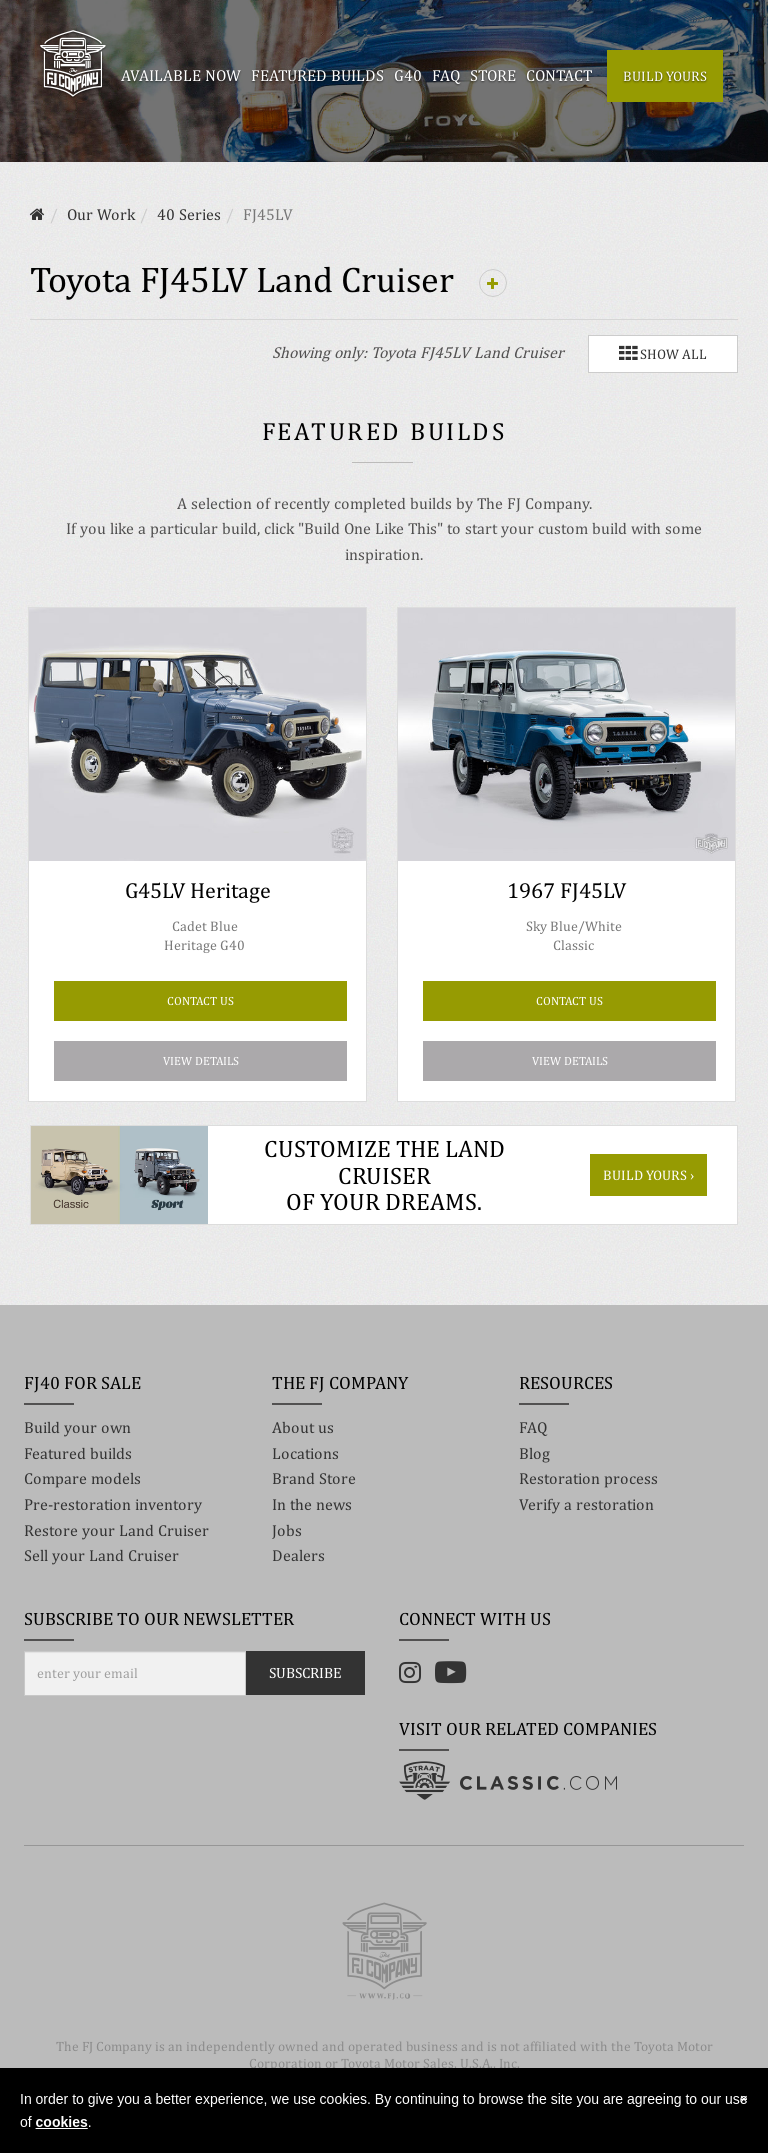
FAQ (533, 1427)
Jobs (287, 1530)
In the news (312, 1504)
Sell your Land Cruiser (101, 1555)
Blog (534, 1453)
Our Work (101, 214)
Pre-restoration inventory (113, 1504)
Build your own (77, 1427)
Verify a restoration (586, 1504)
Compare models (82, 1478)
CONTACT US (200, 1001)
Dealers (298, 1555)
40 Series (189, 214)
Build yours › (648, 1175)
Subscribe (305, 1672)
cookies (62, 2122)
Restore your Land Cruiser (116, 1530)
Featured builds (78, 1453)
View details (201, 1061)
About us (303, 1427)
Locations (305, 1453)
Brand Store (314, 1478)
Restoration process (588, 1478)
